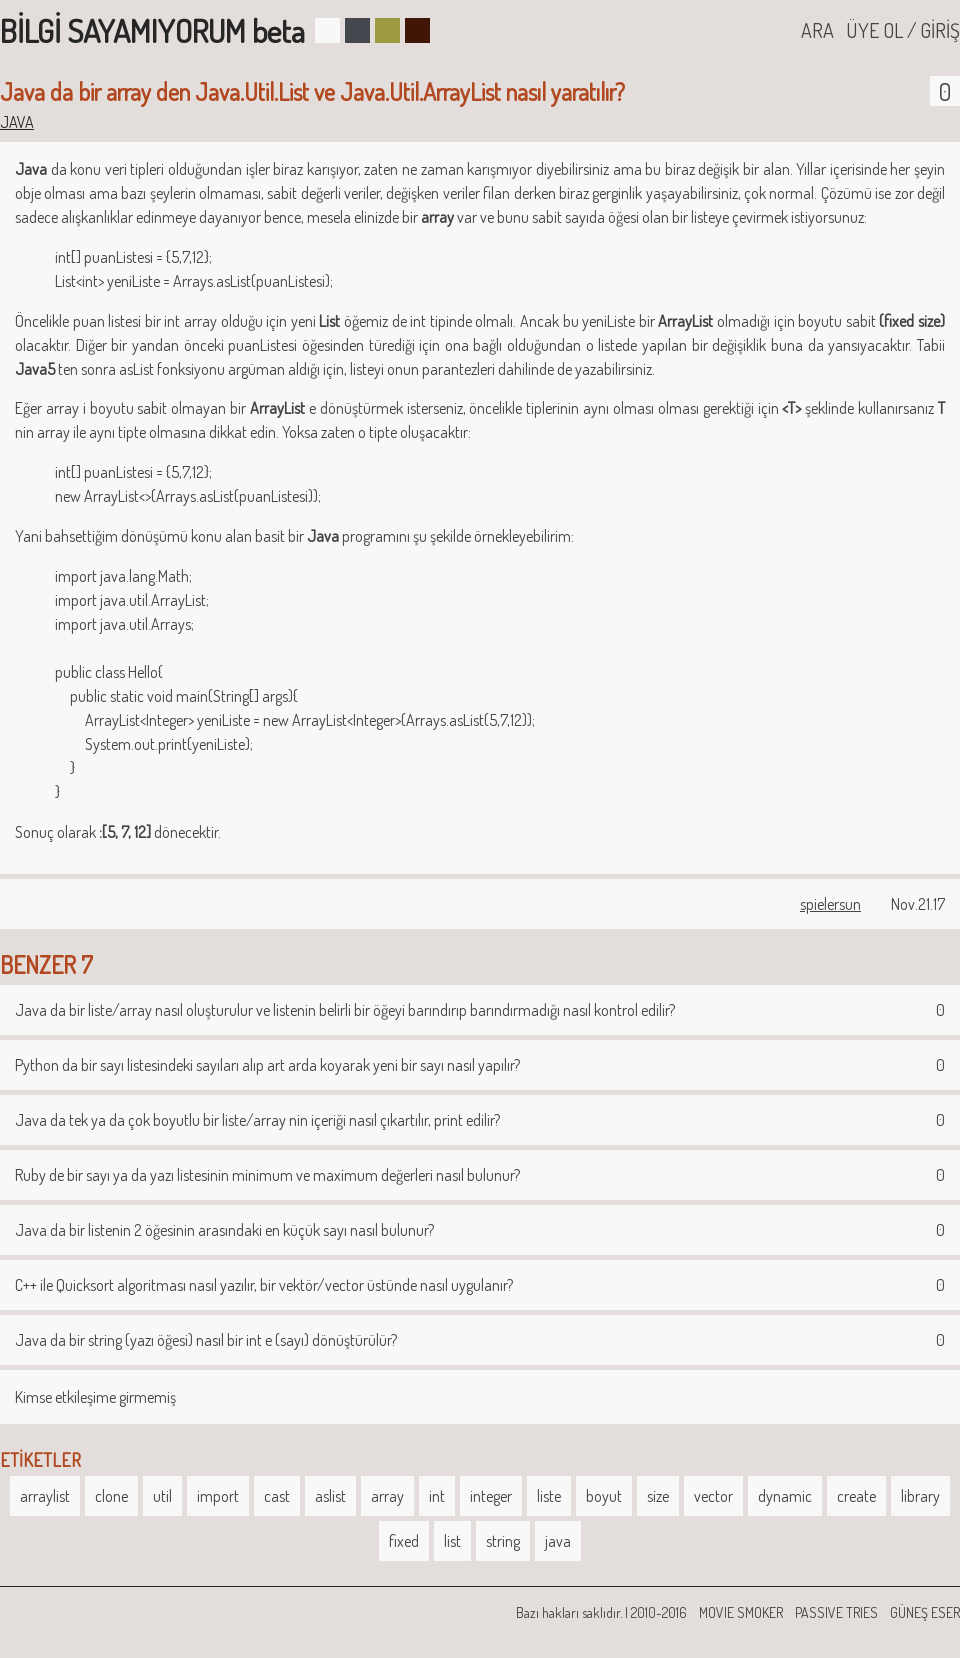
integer (491, 1496)
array (387, 1496)
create (856, 1496)
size (658, 1496)
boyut (604, 1496)
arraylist (45, 1496)
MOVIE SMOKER (741, 1612)
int (437, 1496)
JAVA (17, 122)
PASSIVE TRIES (836, 1612)
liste (549, 1496)
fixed (404, 1541)
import (218, 1496)
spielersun (830, 904)
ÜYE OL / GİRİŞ (903, 30)
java (558, 1541)
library (920, 1496)
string (503, 1541)
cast (277, 1496)
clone (111, 1496)
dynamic (785, 1496)
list (452, 1541)
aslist (330, 1496)
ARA (817, 30)
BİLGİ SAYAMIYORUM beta (152, 30)
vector (713, 1496)
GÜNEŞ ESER (925, 1612)
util (162, 1496)
